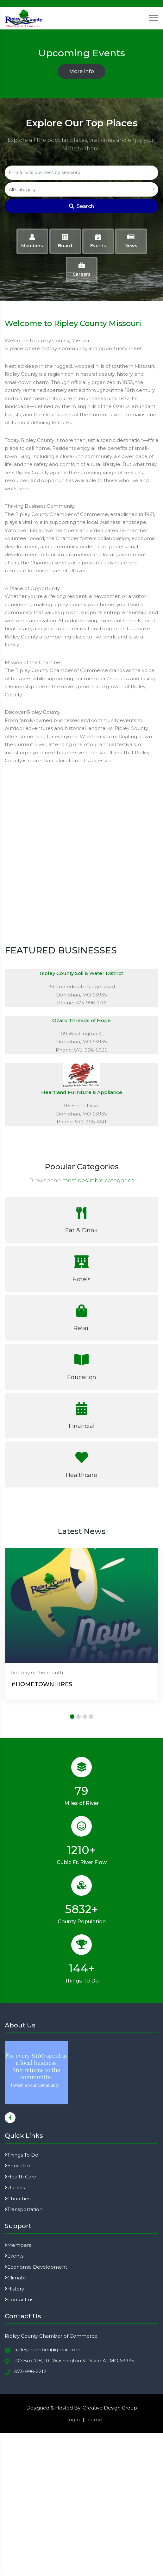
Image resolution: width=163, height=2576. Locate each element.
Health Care (20, 2177)
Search (81, 206)
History (14, 2289)
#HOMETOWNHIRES (41, 1684)
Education (18, 2166)
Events (14, 2256)
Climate (15, 2278)
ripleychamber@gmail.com (47, 2350)
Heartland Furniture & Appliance (81, 1092)
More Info (81, 71)
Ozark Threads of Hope (81, 1020)
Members (18, 2245)
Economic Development (36, 2267)
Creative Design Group (110, 2408)
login (73, 2419)
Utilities (15, 2187)
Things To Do (21, 2155)
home (94, 2419)
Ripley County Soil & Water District (81, 973)
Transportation (23, 2209)
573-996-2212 (30, 2371)
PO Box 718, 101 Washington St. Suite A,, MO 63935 (74, 2361)
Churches (17, 2199)
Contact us (19, 2299)
